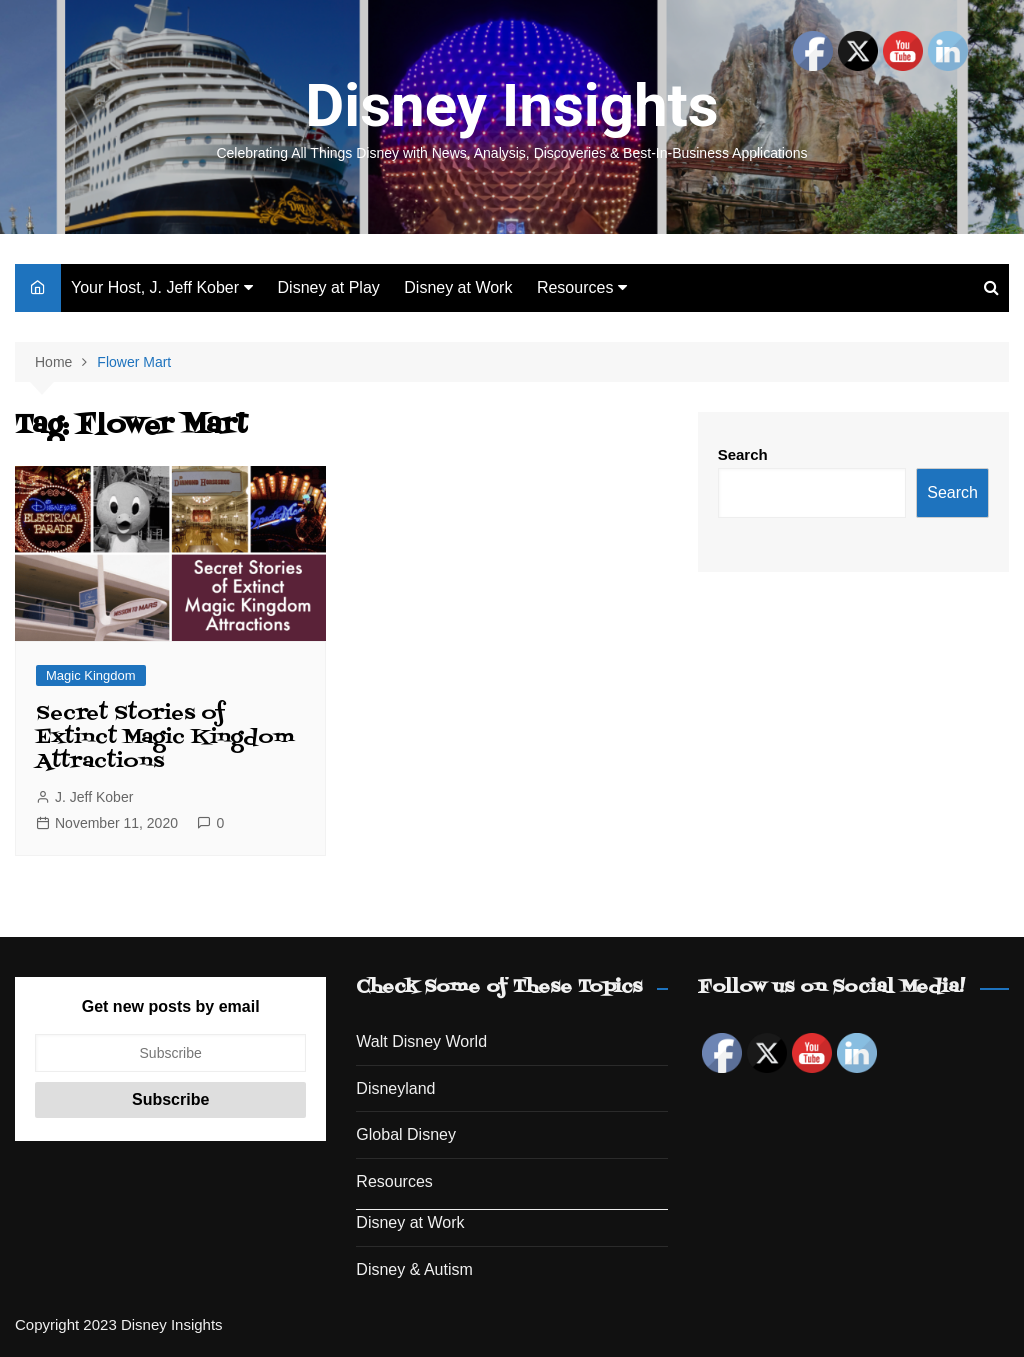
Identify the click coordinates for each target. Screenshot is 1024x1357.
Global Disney (406, 1134)
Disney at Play (329, 287)
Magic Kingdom (91, 675)
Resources (575, 287)
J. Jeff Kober (94, 797)
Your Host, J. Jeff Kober (155, 287)
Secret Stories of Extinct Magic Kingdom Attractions (165, 738)
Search (743, 454)
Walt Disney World (421, 1041)
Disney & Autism (414, 1269)
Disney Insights (511, 105)
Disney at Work (458, 287)
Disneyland (395, 1088)
